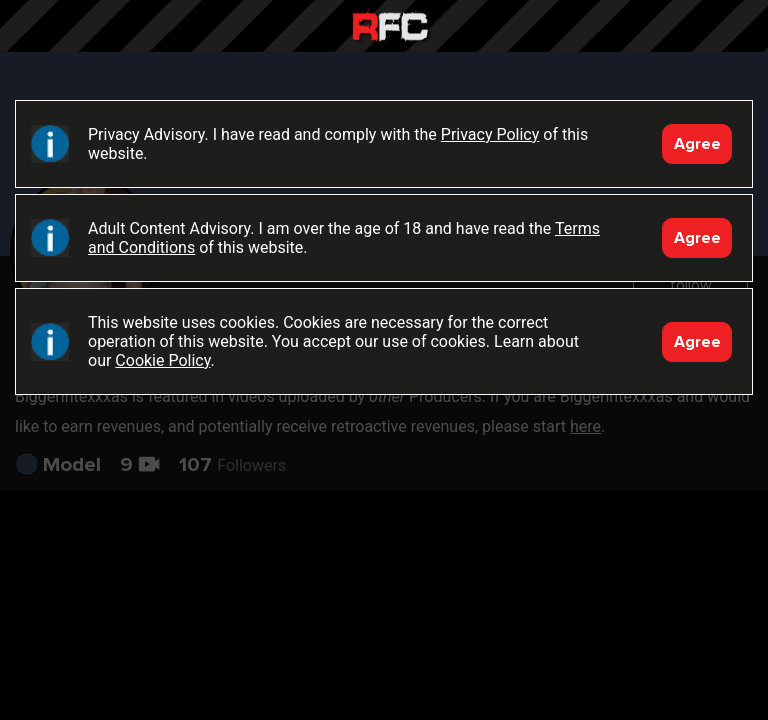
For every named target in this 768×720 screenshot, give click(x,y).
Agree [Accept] (697, 144)
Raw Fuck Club (390, 28)
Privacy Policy (490, 134)
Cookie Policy (162, 360)
